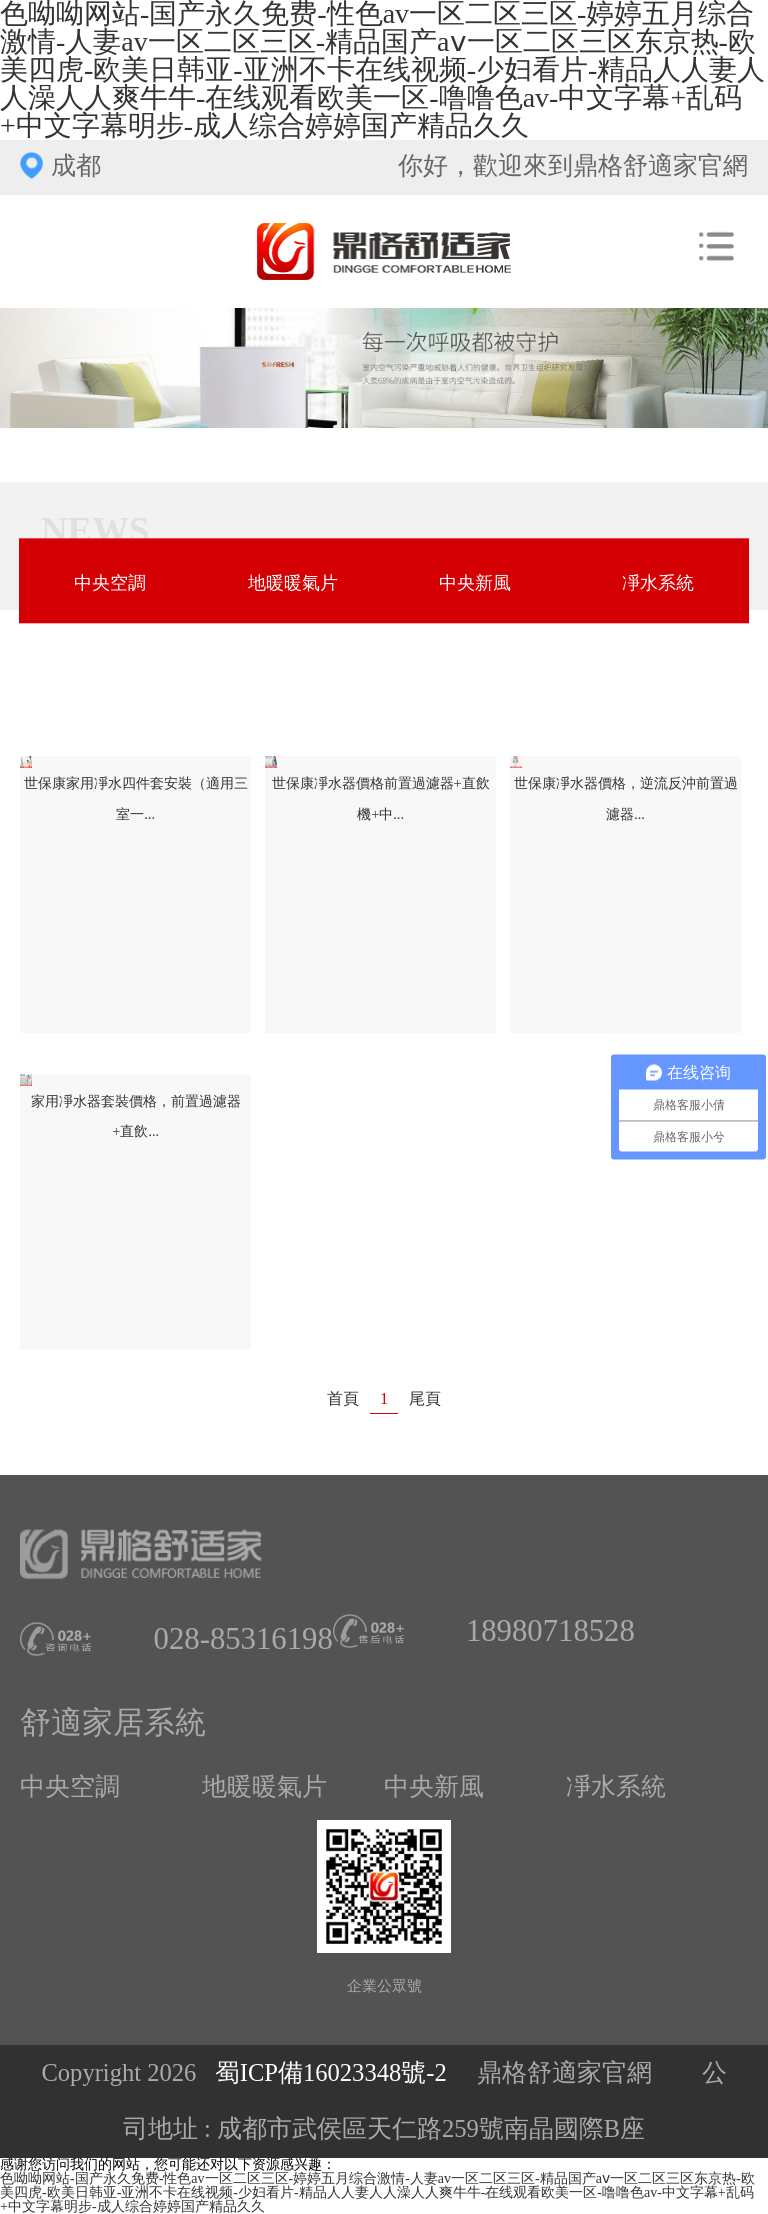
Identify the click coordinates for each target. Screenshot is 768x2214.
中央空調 (110, 583)
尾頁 (425, 1399)
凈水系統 (658, 583)
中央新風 (475, 583)
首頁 (343, 1399)
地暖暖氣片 (293, 583)
